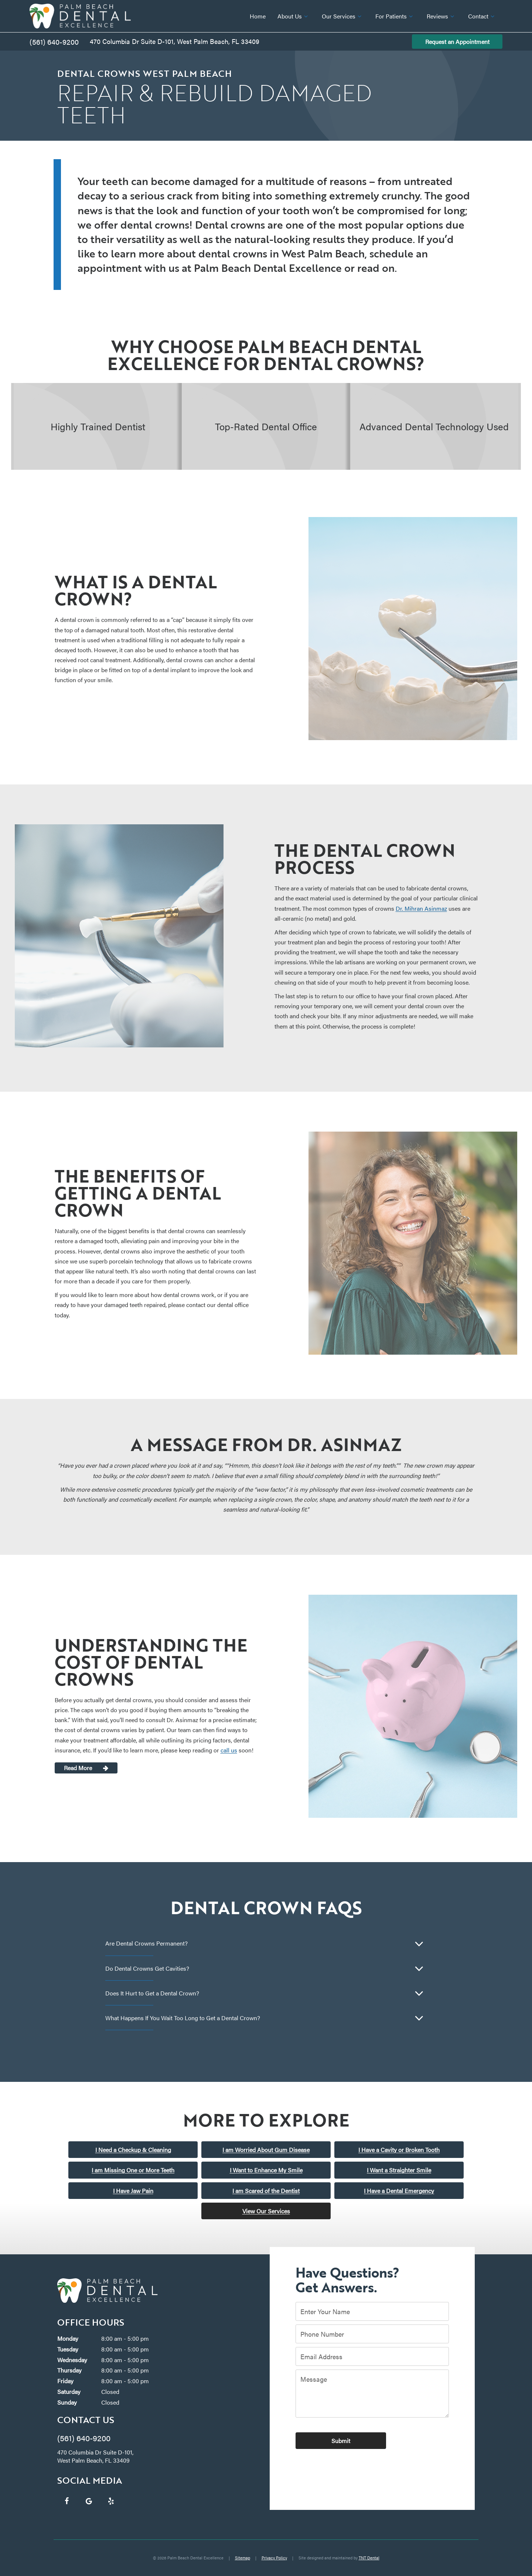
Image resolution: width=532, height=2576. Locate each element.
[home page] (80, 16)
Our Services (343, 16)
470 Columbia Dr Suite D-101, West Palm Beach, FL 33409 (174, 41)
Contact (482, 16)
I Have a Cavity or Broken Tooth (399, 2149)
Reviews (441, 16)
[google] (88, 2500)
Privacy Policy (274, 2557)
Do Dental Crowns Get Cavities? (147, 1968)
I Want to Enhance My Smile (266, 2170)
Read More (78, 1767)
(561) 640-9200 (54, 41)
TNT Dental (369, 2557)
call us (229, 1750)
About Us (293, 16)
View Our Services (266, 2211)
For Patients (395, 16)
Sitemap (242, 2557)
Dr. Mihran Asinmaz (421, 908)
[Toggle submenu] (306, 16)
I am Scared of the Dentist (266, 2190)
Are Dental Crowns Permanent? (146, 1943)
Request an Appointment (457, 41)
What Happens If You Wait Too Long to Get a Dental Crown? (182, 2018)
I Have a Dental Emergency (399, 2190)
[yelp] (110, 2500)
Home (258, 16)
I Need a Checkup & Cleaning (133, 2149)
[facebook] (66, 2500)
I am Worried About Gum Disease (266, 2149)
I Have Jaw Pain (133, 2190)
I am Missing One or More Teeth (133, 2170)
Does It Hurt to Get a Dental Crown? (152, 1993)
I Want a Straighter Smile (399, 2170)
